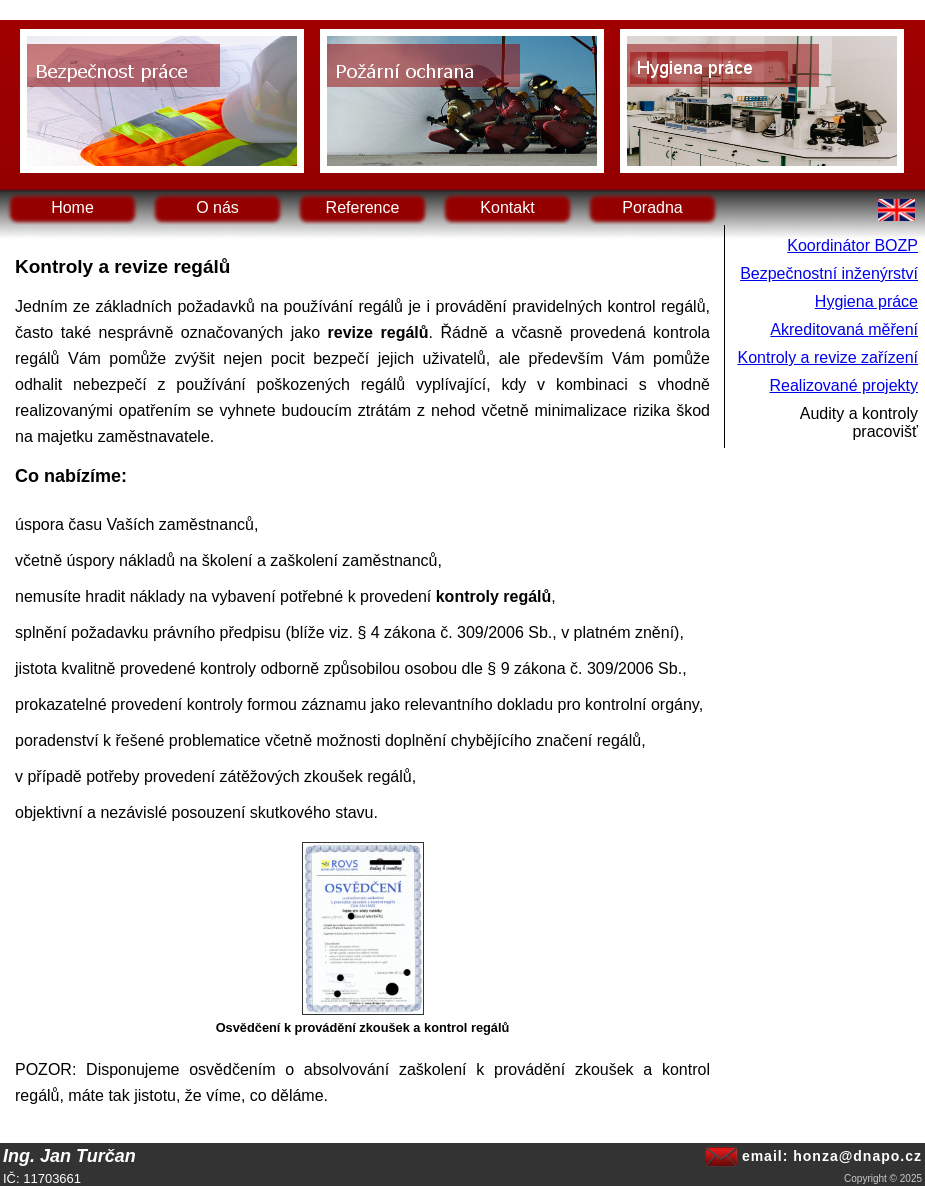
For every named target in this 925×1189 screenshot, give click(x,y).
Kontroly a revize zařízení (827, 357)
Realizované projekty (843, 385)
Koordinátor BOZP (852, 245)
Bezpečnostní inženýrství (829, 273)
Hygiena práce (866, 301)
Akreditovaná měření (844, 329)
